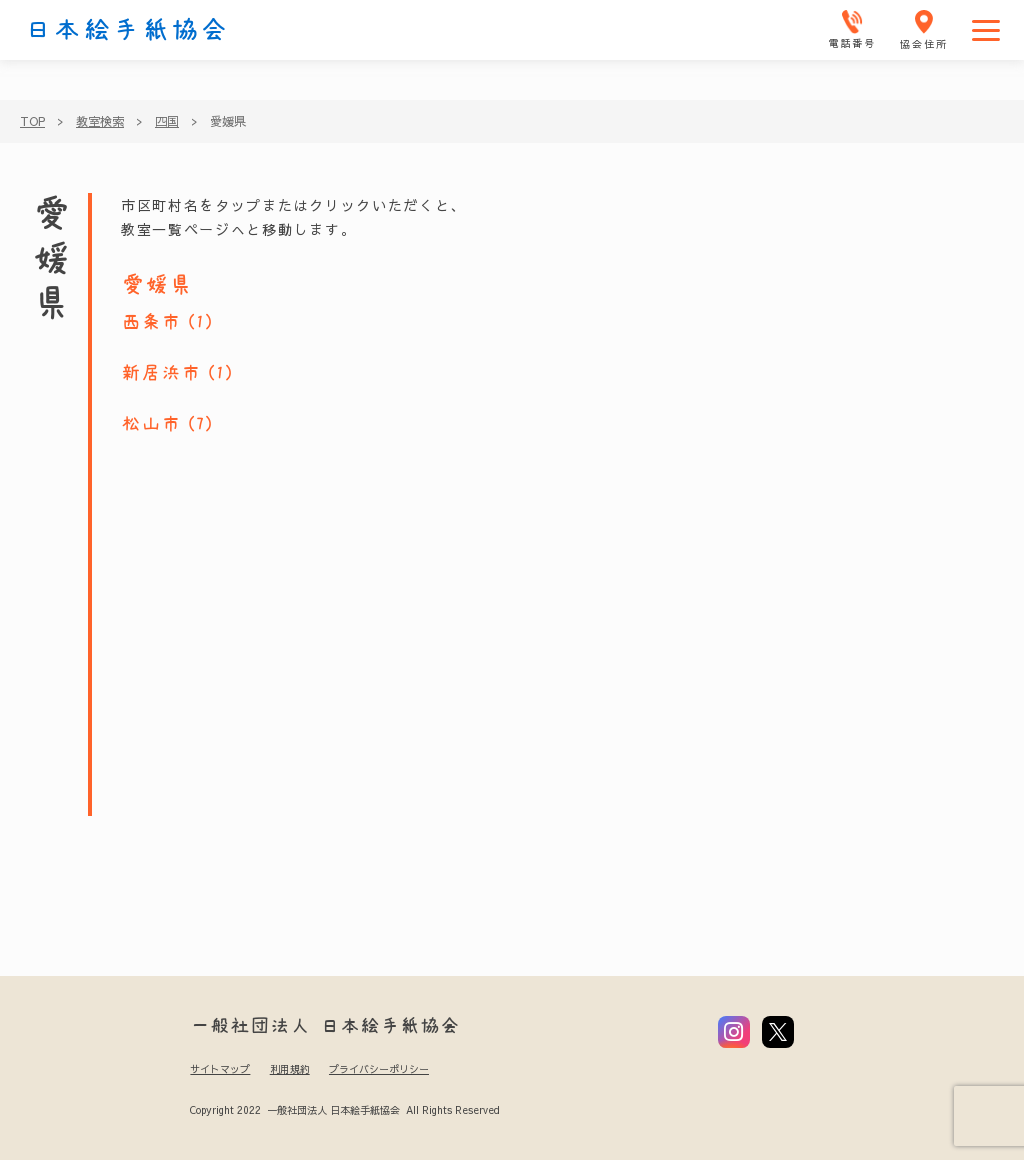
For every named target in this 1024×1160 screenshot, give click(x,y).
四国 (167, 121)
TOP (32, 121)
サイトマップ (220, 1069)
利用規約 (290, 1069)
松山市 (151, 424)
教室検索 (100, 121)
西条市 (151, 322)
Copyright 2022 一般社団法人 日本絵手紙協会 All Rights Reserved (344, 1110)
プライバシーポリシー (379, 1069)
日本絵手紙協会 (127, 30)
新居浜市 (161, 373)
